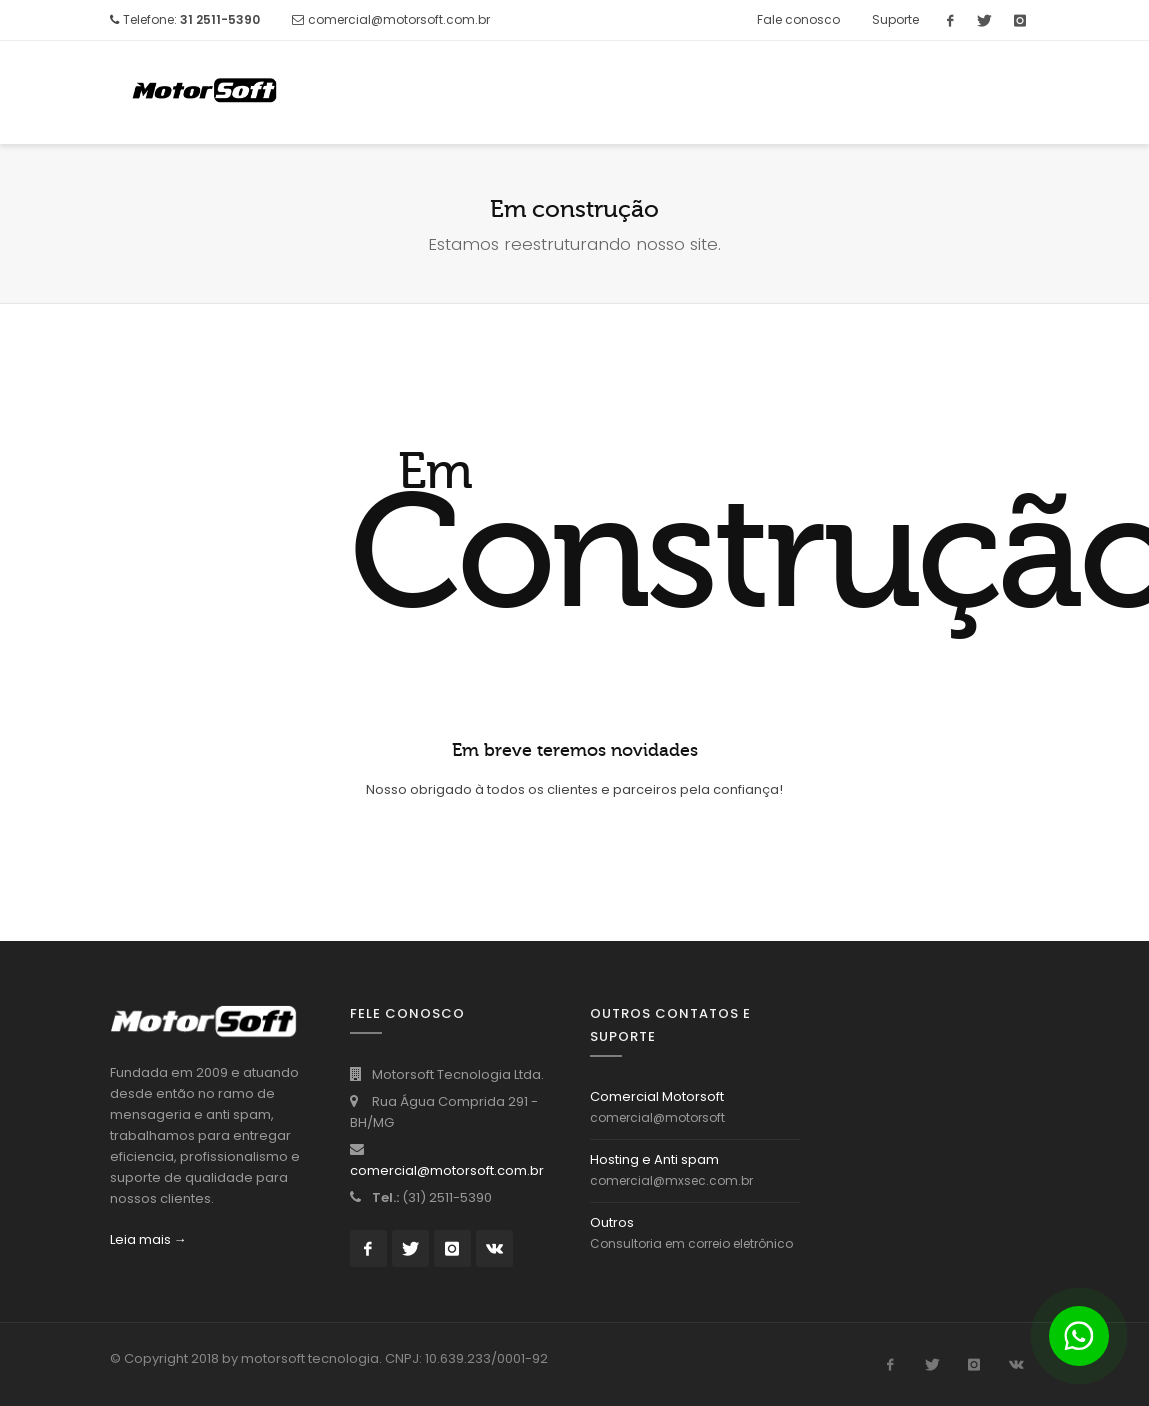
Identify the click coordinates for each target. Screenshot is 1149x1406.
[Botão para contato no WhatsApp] (1079, 1336)
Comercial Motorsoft (657, 1096)
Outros (612, 1222)
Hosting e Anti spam (654, 1159)
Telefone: (191, 19)
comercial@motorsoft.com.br (399, 19)
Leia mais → (148, 1239)
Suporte (895, 19)
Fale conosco (798, 19)
